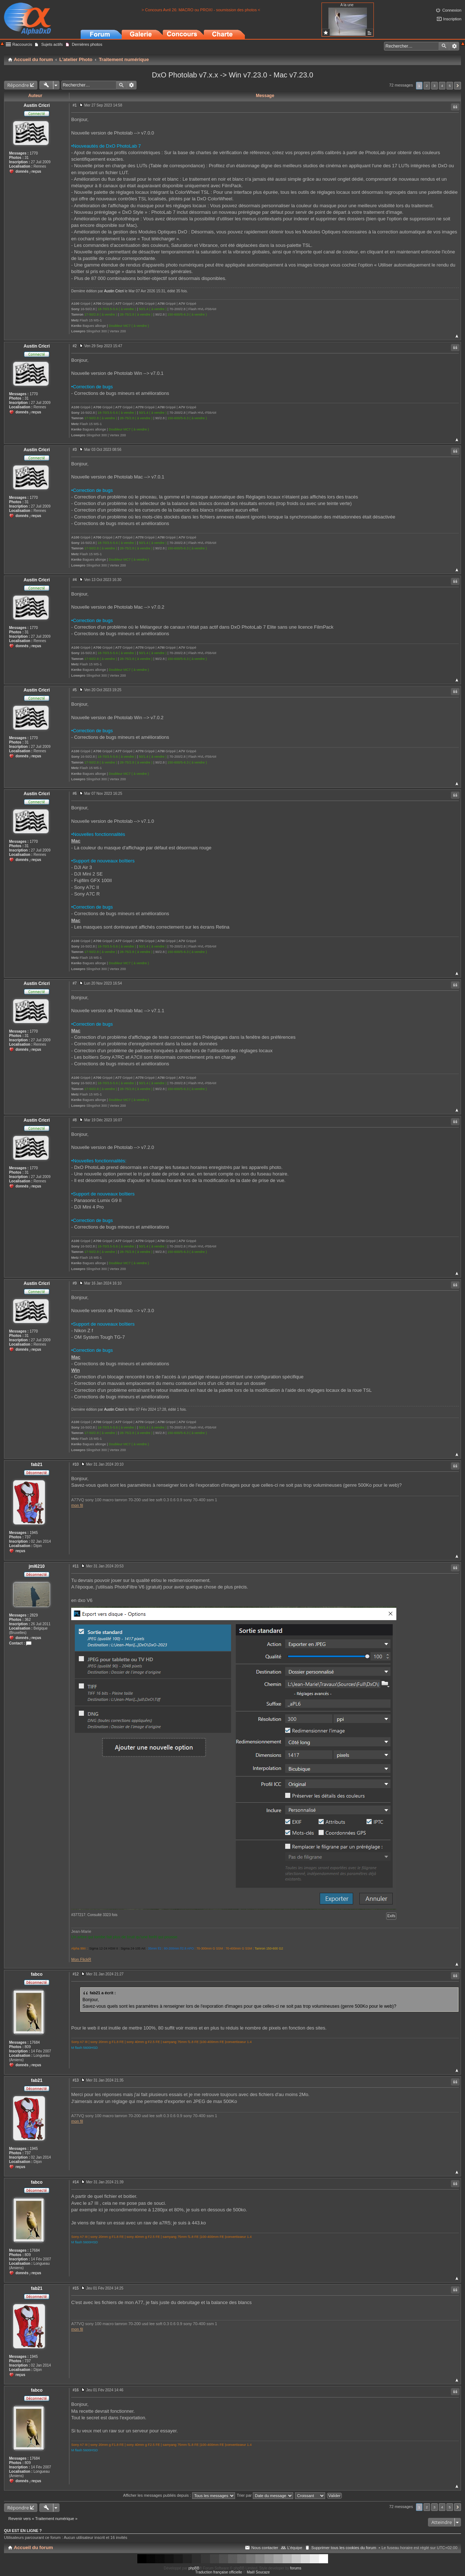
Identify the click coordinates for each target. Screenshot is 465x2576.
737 (28, 1537)
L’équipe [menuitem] (294, 2547)
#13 (76, 2080)
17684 (35, 2042)
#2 (75, 346)
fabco (37, 1974)
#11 (76, 1566)
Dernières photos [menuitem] (87, 44)
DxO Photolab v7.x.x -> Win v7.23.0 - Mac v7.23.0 (232, 75)
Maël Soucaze (258, 2572)
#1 (75, 105)
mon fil (77, 1505)
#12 (76, 1974)
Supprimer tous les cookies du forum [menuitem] (343, 2547)
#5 (75, 690)
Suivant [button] (457, 85)
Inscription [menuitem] (452, 19)
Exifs (391, 1916)
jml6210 (37, 1566)
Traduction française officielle (218, 2572)
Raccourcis (22, 44)
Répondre (18, 85)
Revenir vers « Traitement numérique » (42, 2518)
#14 (76, 2182)
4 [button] (442, 86)
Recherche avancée (454, 46)
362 (28, 1620)
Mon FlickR (81, 1959)
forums (296, 2568)
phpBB (194, 2568)
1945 (34, 1533)
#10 (76, 1464)
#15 (76, 2288)
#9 (75, 1283)
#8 (75, 1120)
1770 (34, 153)
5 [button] (450, 86)
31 (27, 158)
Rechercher (443, 46)
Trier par (265, 2495)
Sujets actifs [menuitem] (51, 44)
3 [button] (434, 86)
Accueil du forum (33, 2547)
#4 (75, 580)
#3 (75, 450)
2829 (34, 1615)
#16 (76, 2390)
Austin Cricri (37, 105)
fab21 (36, 1464)
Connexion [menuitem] (451, 10)
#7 (75, 983)
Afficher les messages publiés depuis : (179, 2495)
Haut (457, 336)
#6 (75, 794)
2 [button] (427, 86)
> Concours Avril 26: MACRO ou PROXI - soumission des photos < (201, 10)
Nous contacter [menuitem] (264, 2547)
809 (28, 2047)
